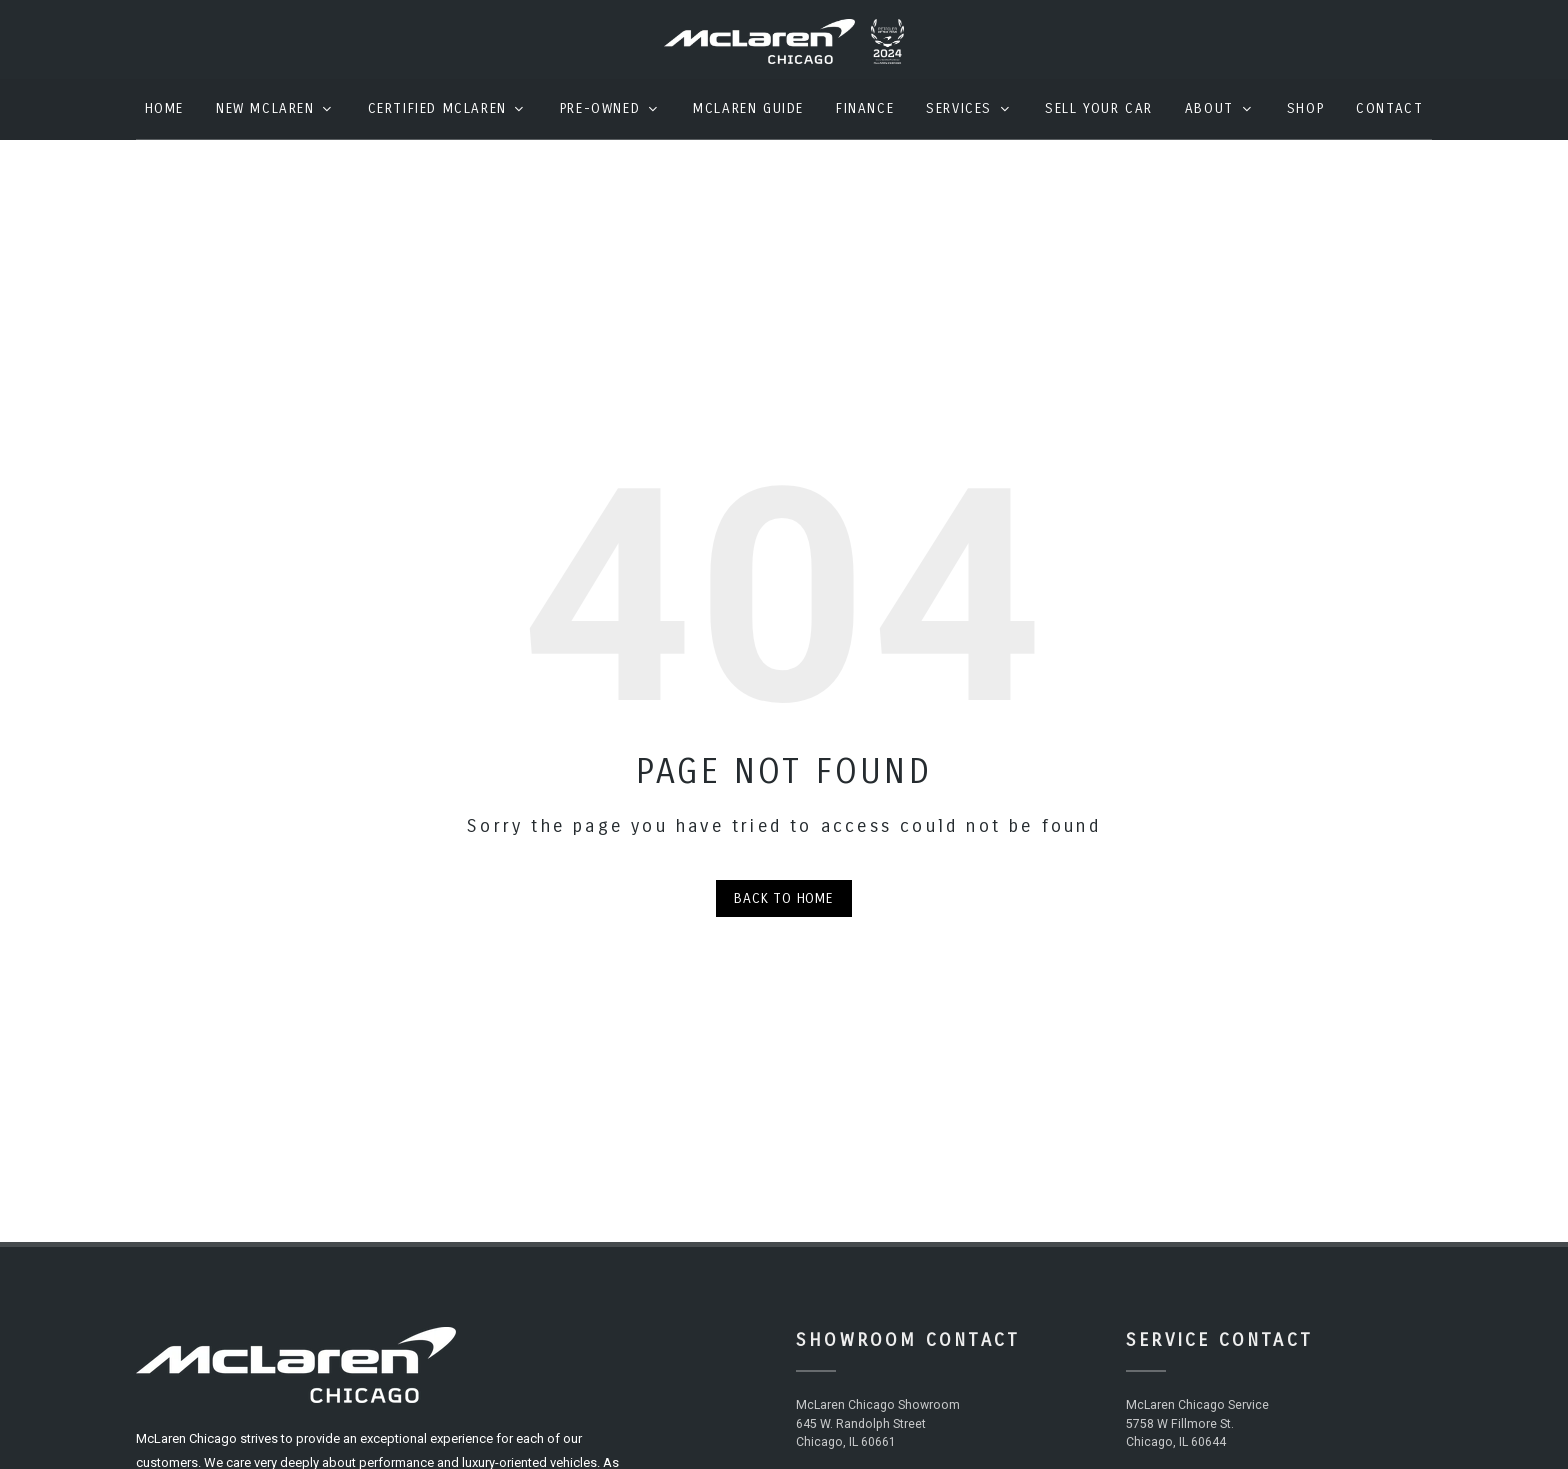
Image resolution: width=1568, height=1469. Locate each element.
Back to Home (784, 913)
